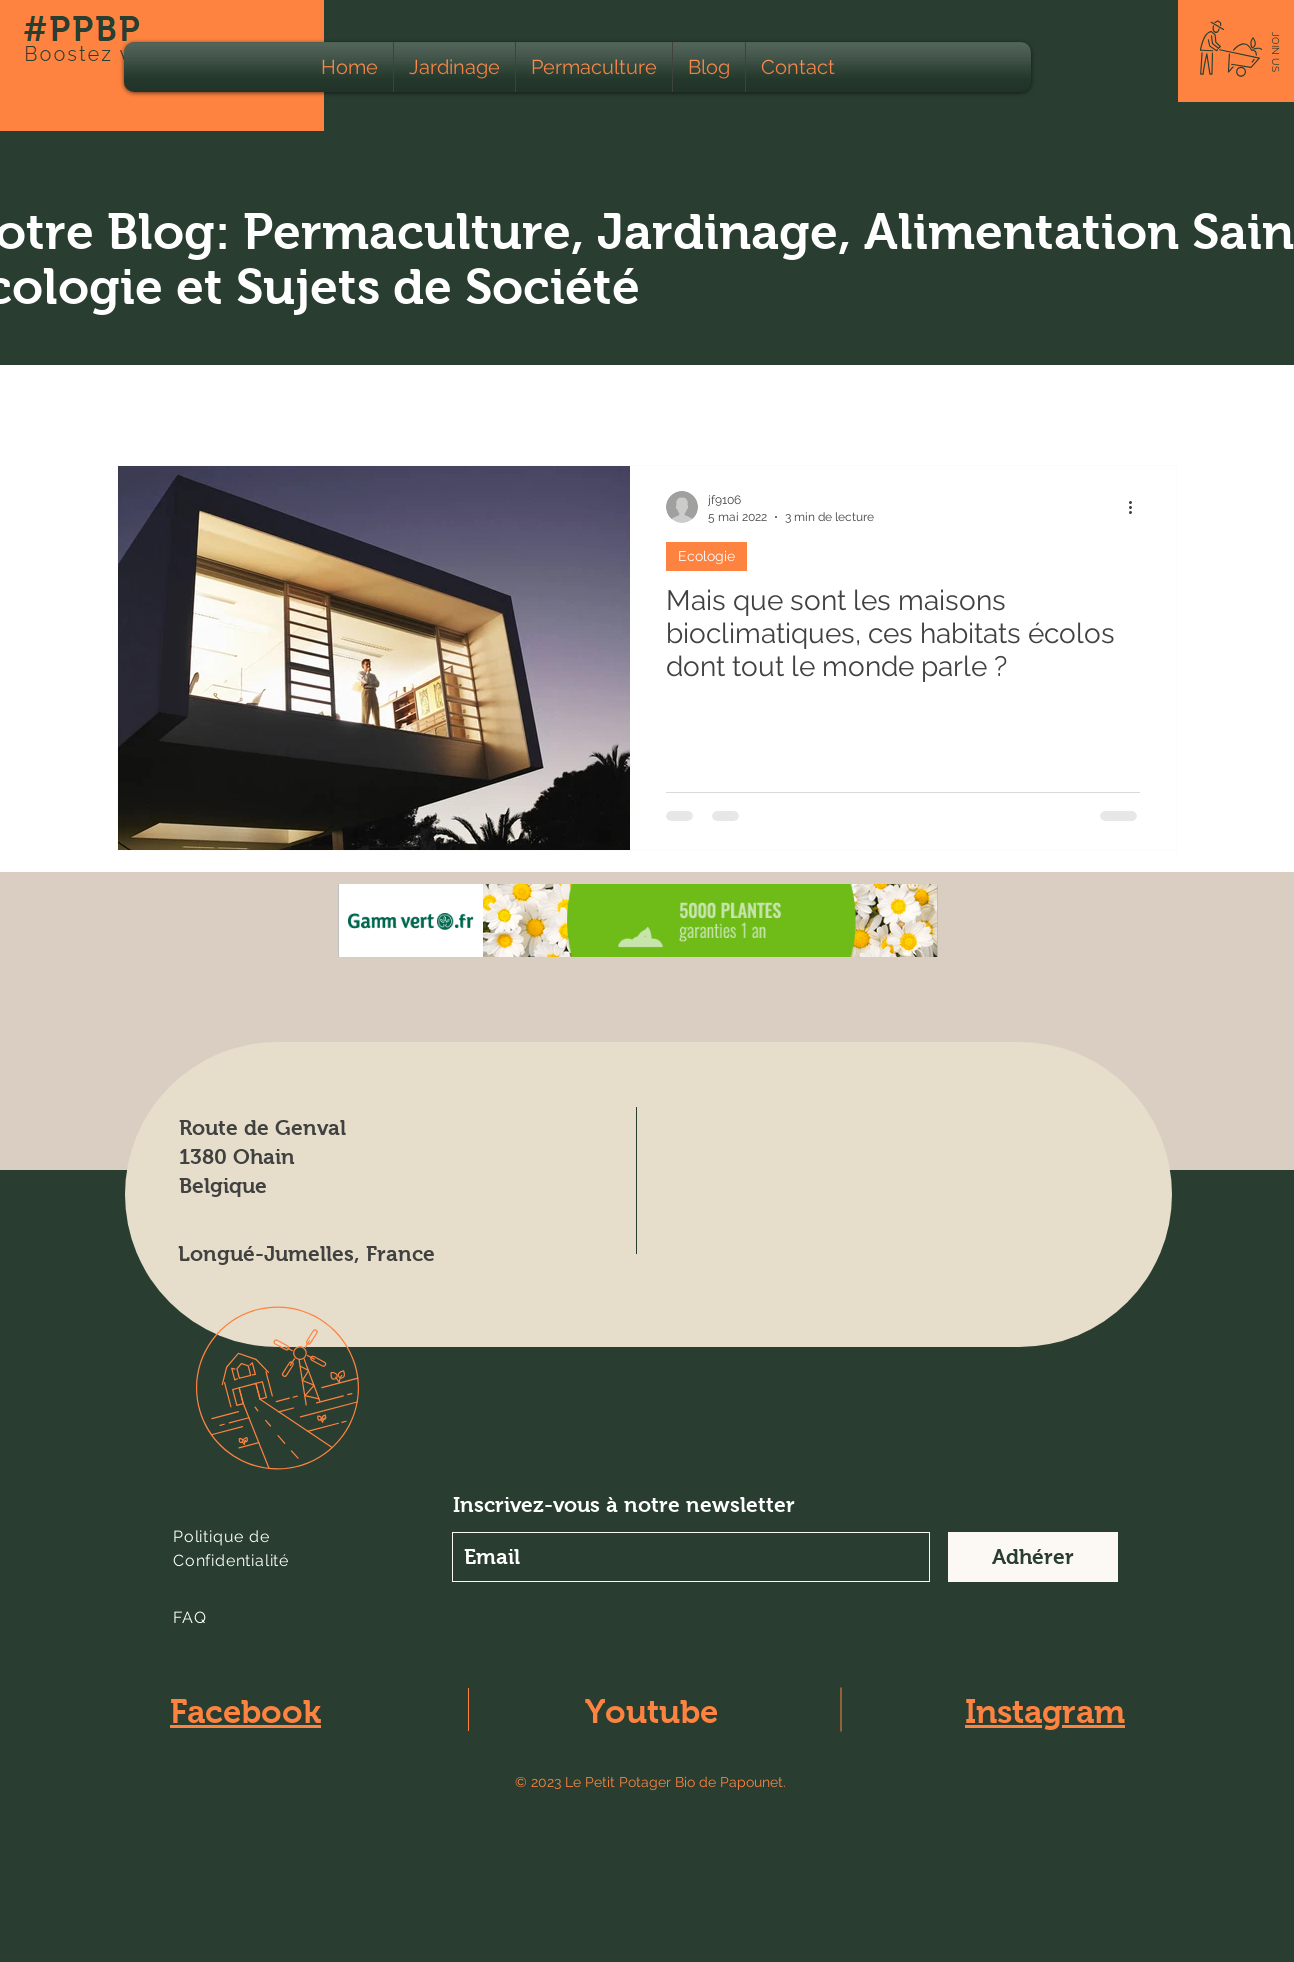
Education (1007, 404)
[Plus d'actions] (1137, 507)
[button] (1275, 52)
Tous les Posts (170, 404)
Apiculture (634, 404)
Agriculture (409, 404)
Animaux (523, 404)
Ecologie (295, 404)
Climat (906, 404)
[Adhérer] (1033, 1557)
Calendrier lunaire (778, 404)
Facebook (245, 1711)
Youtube (651, 1711)
